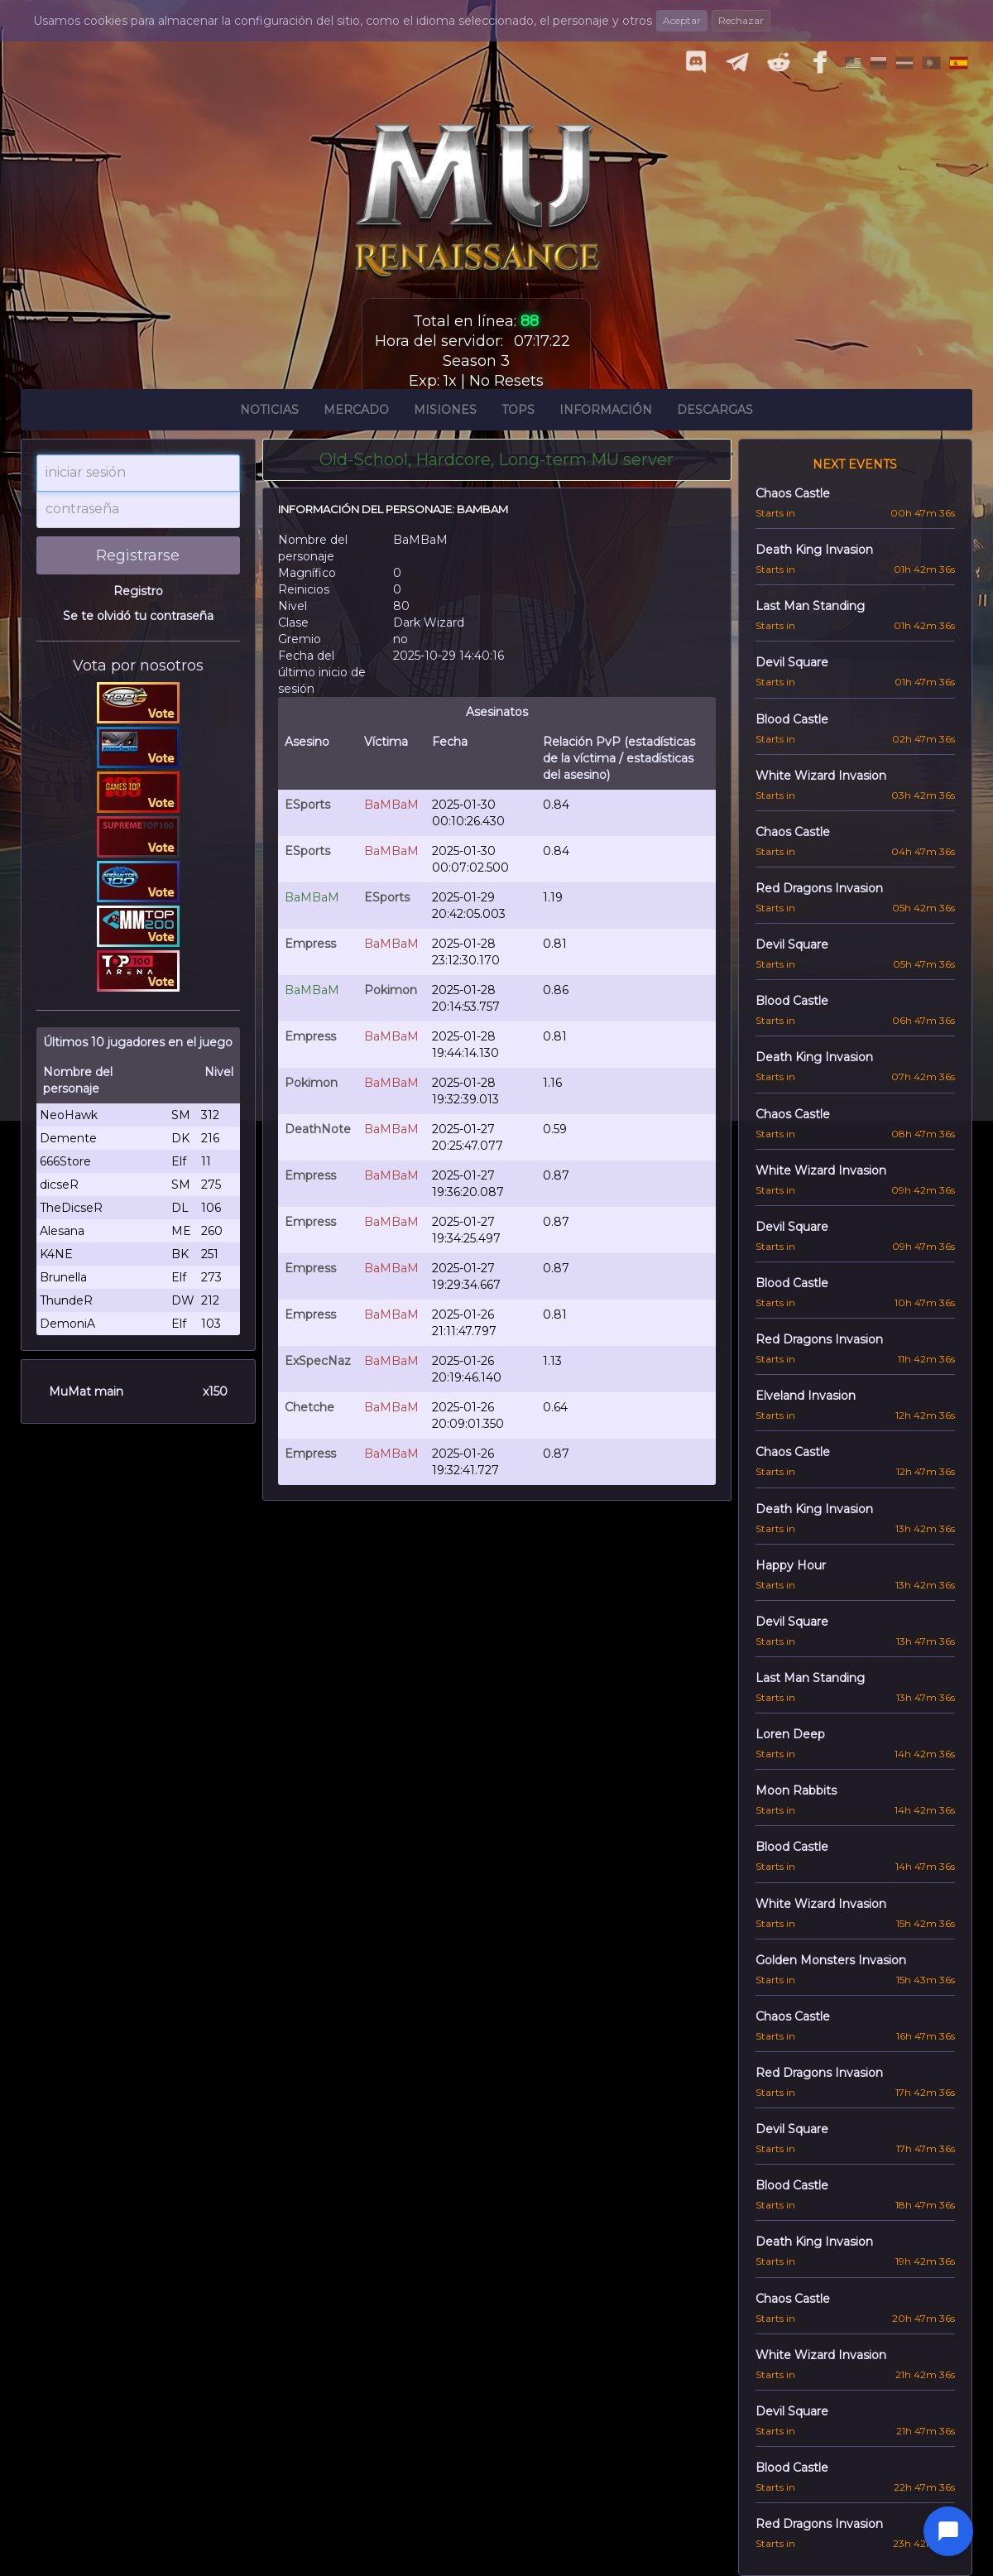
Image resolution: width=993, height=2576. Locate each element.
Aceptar (682, 20)
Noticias (269, 412)
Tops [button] (518, 412)
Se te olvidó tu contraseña (138, 615)
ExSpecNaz (318, 1360)
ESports (307, 804)
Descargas (714, 412)
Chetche (309, 1407)
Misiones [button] (445, 412)
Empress (310, 943)
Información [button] (605, 412)
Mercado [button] (356, 412)
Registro (138, 591)
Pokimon (390, 990)
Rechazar (741, 20)
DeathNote (318, 1129)
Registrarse (138, 555)
